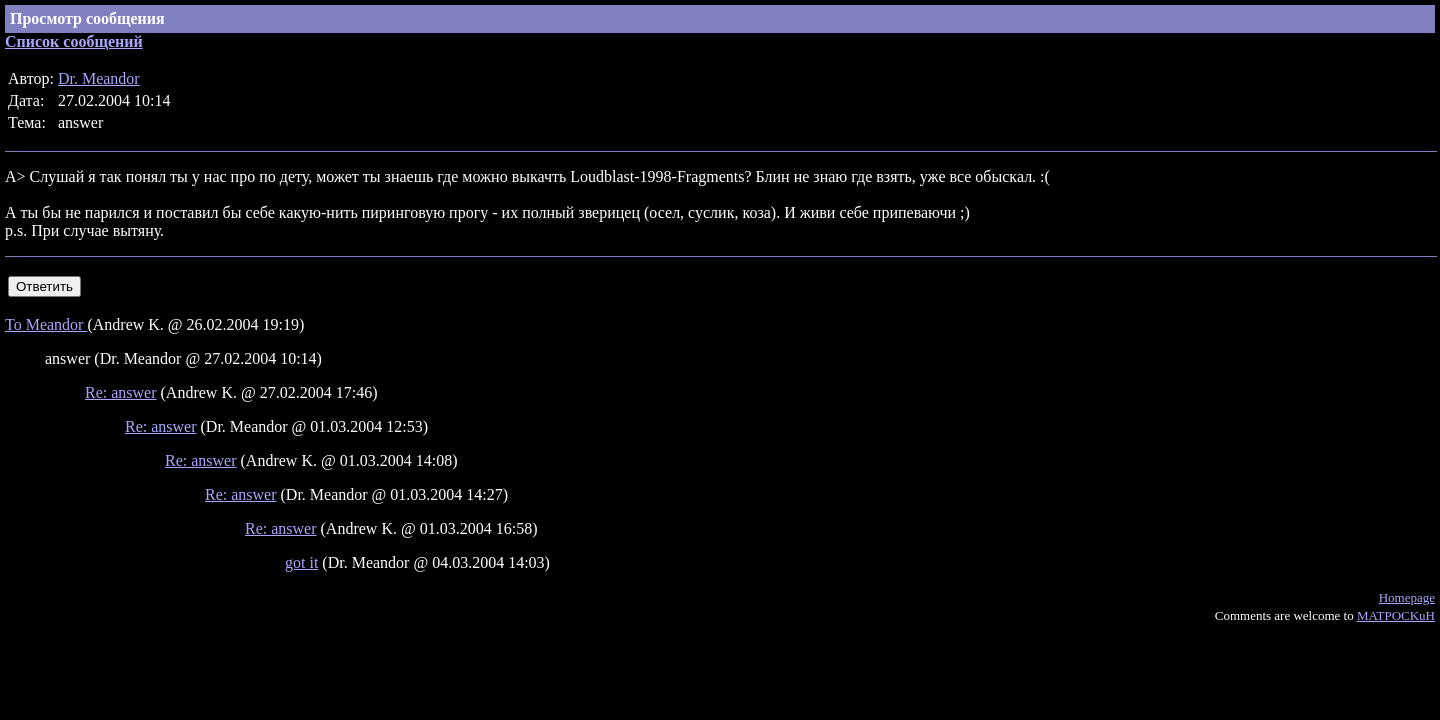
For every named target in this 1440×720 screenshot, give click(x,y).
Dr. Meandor (99, 78)
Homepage (1407, 597)
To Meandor (46, 324)
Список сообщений (74, 41)
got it (301, 562)
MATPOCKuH (1396, 615)
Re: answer (121, 392)
